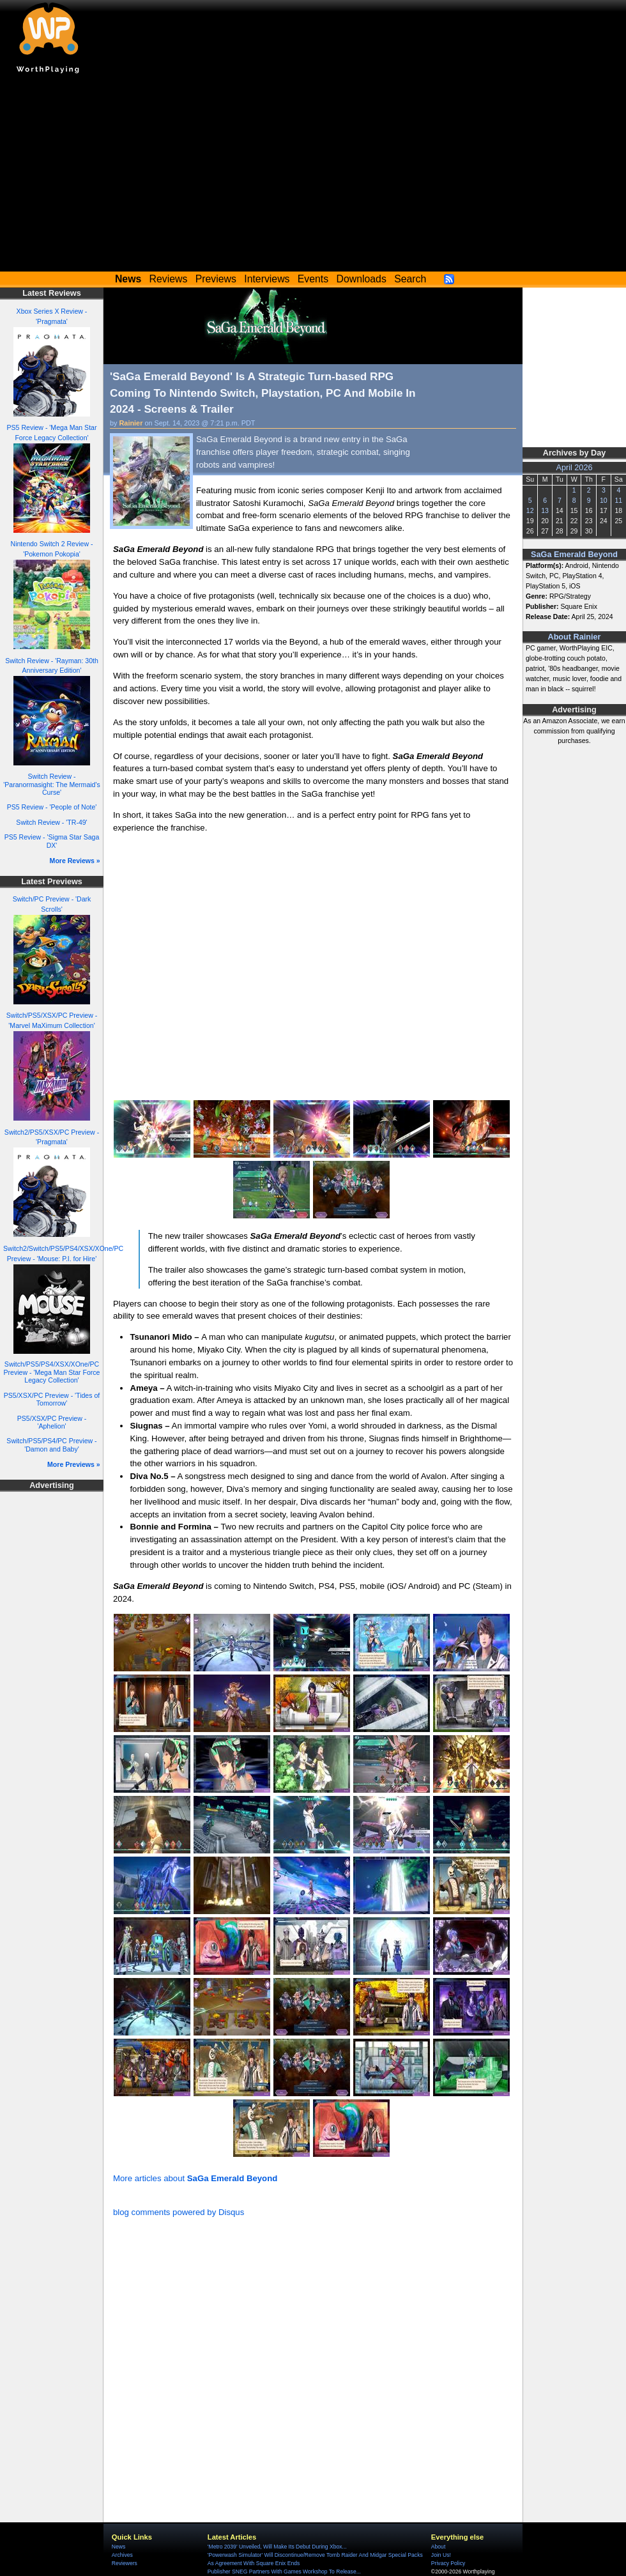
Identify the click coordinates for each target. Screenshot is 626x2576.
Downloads (361, 278)
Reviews (168, 278)
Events (313, 278)
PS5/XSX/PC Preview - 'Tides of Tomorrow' (52, 1399)
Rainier (131, 423)
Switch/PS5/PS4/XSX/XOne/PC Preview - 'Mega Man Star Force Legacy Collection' (52, 1372)
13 (545, 510)
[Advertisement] (313, 175)
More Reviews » (75, 860)
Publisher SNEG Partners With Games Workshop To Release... (284, 2571)
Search (410, 278)
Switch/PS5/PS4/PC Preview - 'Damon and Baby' (51, 1445)
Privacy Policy (448, 2563)
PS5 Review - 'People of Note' (52, 807)
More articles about (195, 2178)
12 (530, 510)
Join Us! (441, 2555)
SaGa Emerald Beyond (574, 554)
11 (618, 500)
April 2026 (574, 467)
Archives (122, 2555)
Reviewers (124, 2563)
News (118, 2546)
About (438, 2546)
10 (603, 500)
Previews (215, 278)
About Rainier (574, 636)
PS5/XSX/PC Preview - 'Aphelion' (51, 1422)
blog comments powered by (178, 2212)
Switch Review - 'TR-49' (51, 822)
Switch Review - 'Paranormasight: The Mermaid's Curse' (51, 784)
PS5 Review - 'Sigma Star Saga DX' (52, 841)
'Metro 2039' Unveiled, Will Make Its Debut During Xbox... (277, 2546)
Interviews (266, 278)
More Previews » (73, 1464)
